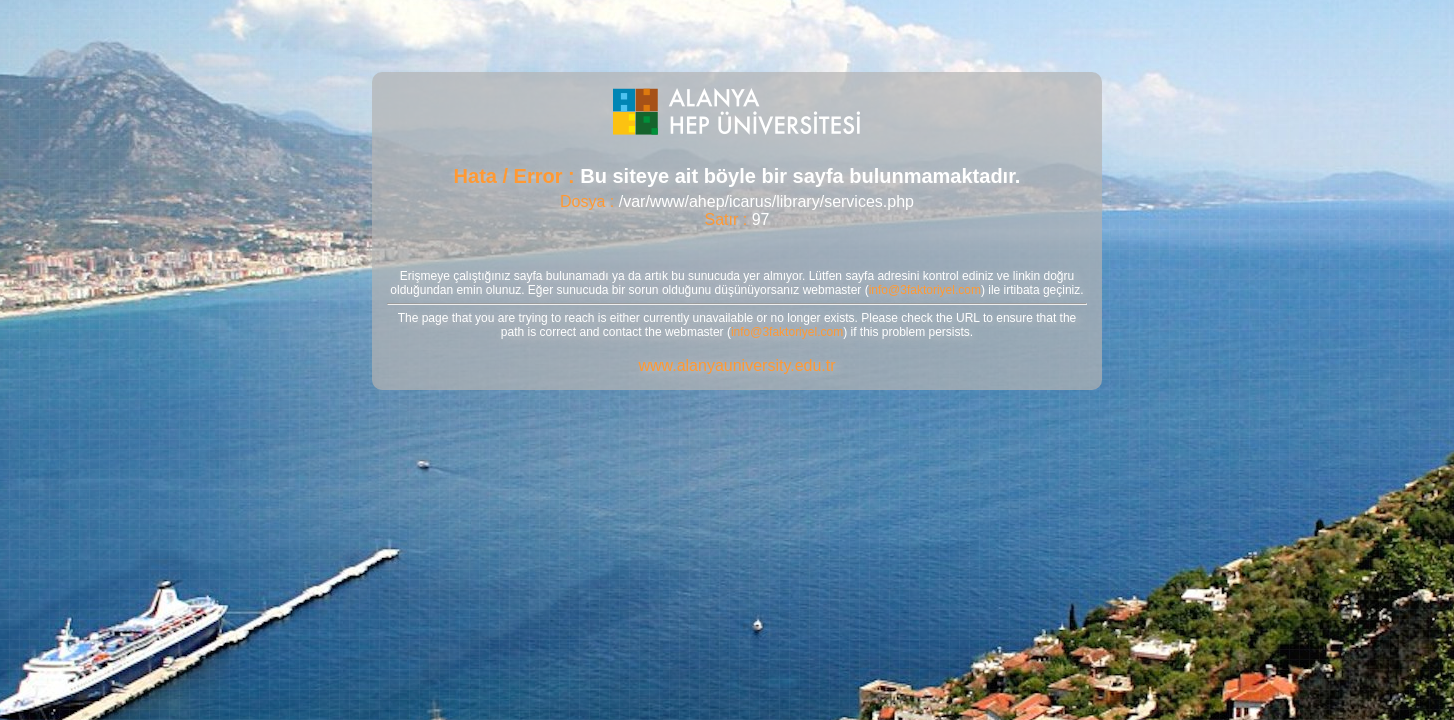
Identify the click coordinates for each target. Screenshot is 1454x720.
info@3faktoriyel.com (925, 290)
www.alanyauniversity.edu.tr (736, 365)
